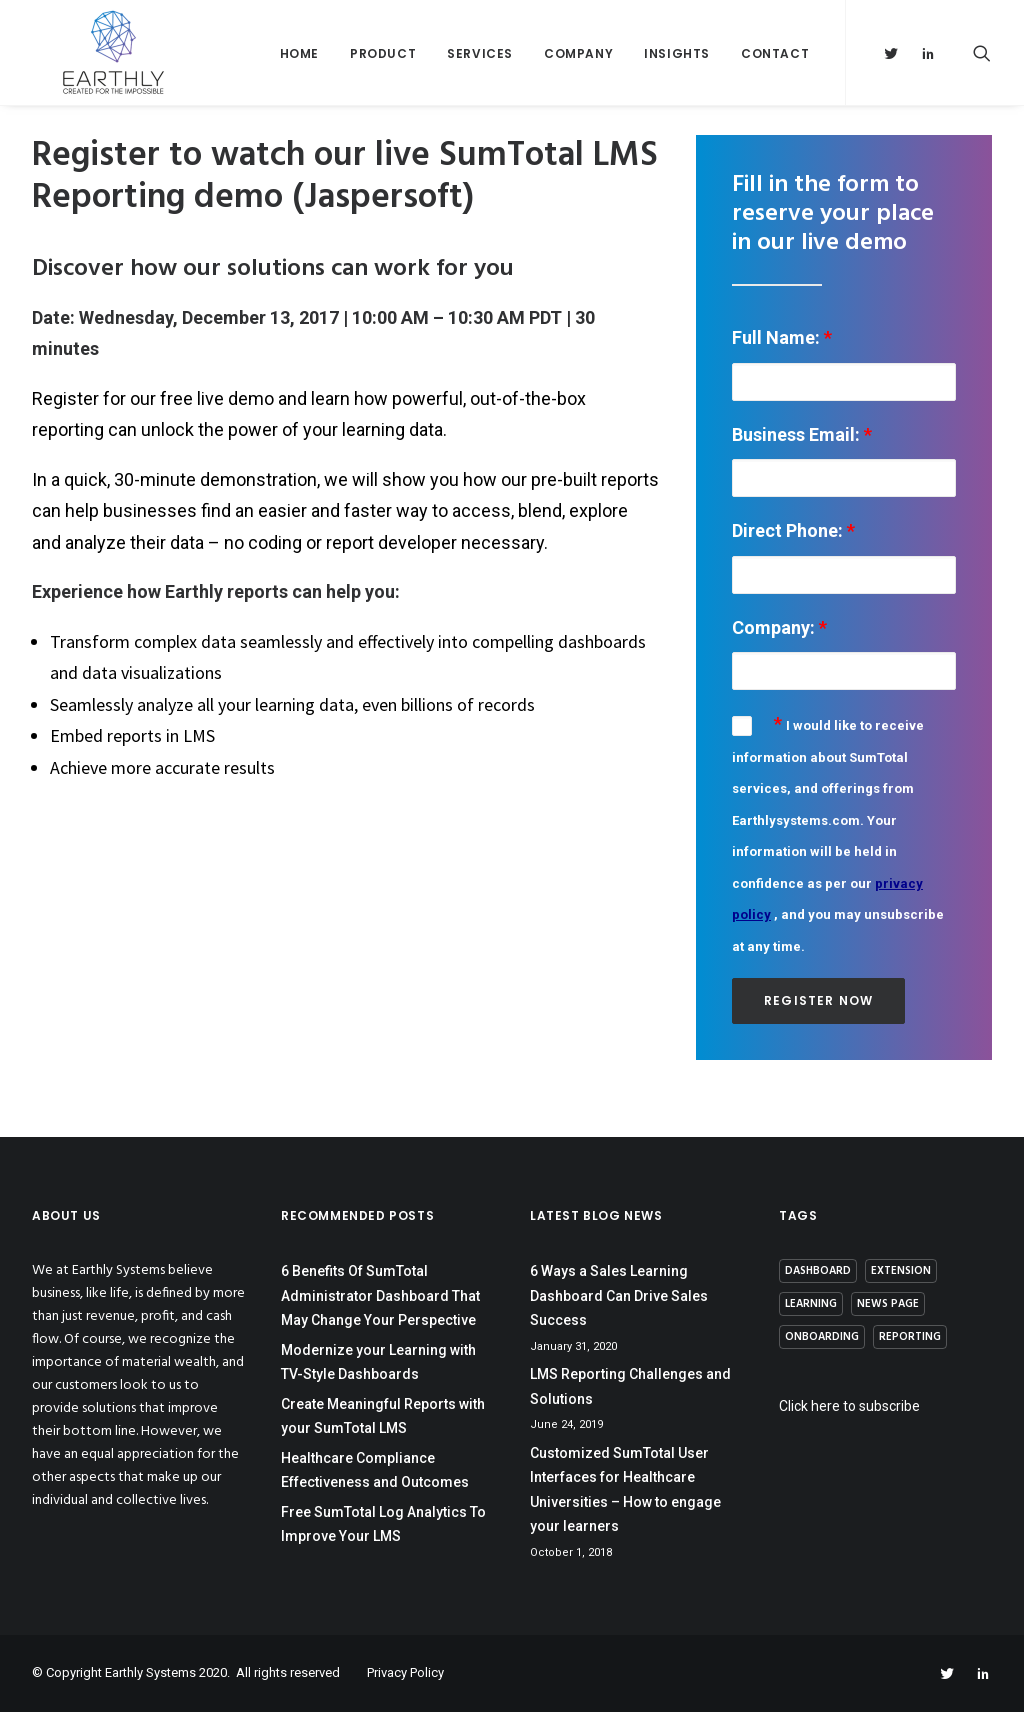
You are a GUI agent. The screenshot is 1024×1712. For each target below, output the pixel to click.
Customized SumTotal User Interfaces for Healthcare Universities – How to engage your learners (625, 1490)
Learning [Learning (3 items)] (811, 1304)
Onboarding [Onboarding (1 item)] (822, 1337)
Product (383, 71)
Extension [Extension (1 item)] (901, 1271)
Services (480, 71)
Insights (677, 71)
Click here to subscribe (849, 1406)
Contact (775, 71)
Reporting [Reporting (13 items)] (910, 1337)
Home (299, 71)
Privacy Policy (405, 1672)
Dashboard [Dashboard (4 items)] (818, 1271)
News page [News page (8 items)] (888, 1304)
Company (578, 71)
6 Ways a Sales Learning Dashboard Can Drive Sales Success (619, 1295)
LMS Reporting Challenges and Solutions (630, 1386)
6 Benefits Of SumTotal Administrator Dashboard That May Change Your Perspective (380, 1295)
